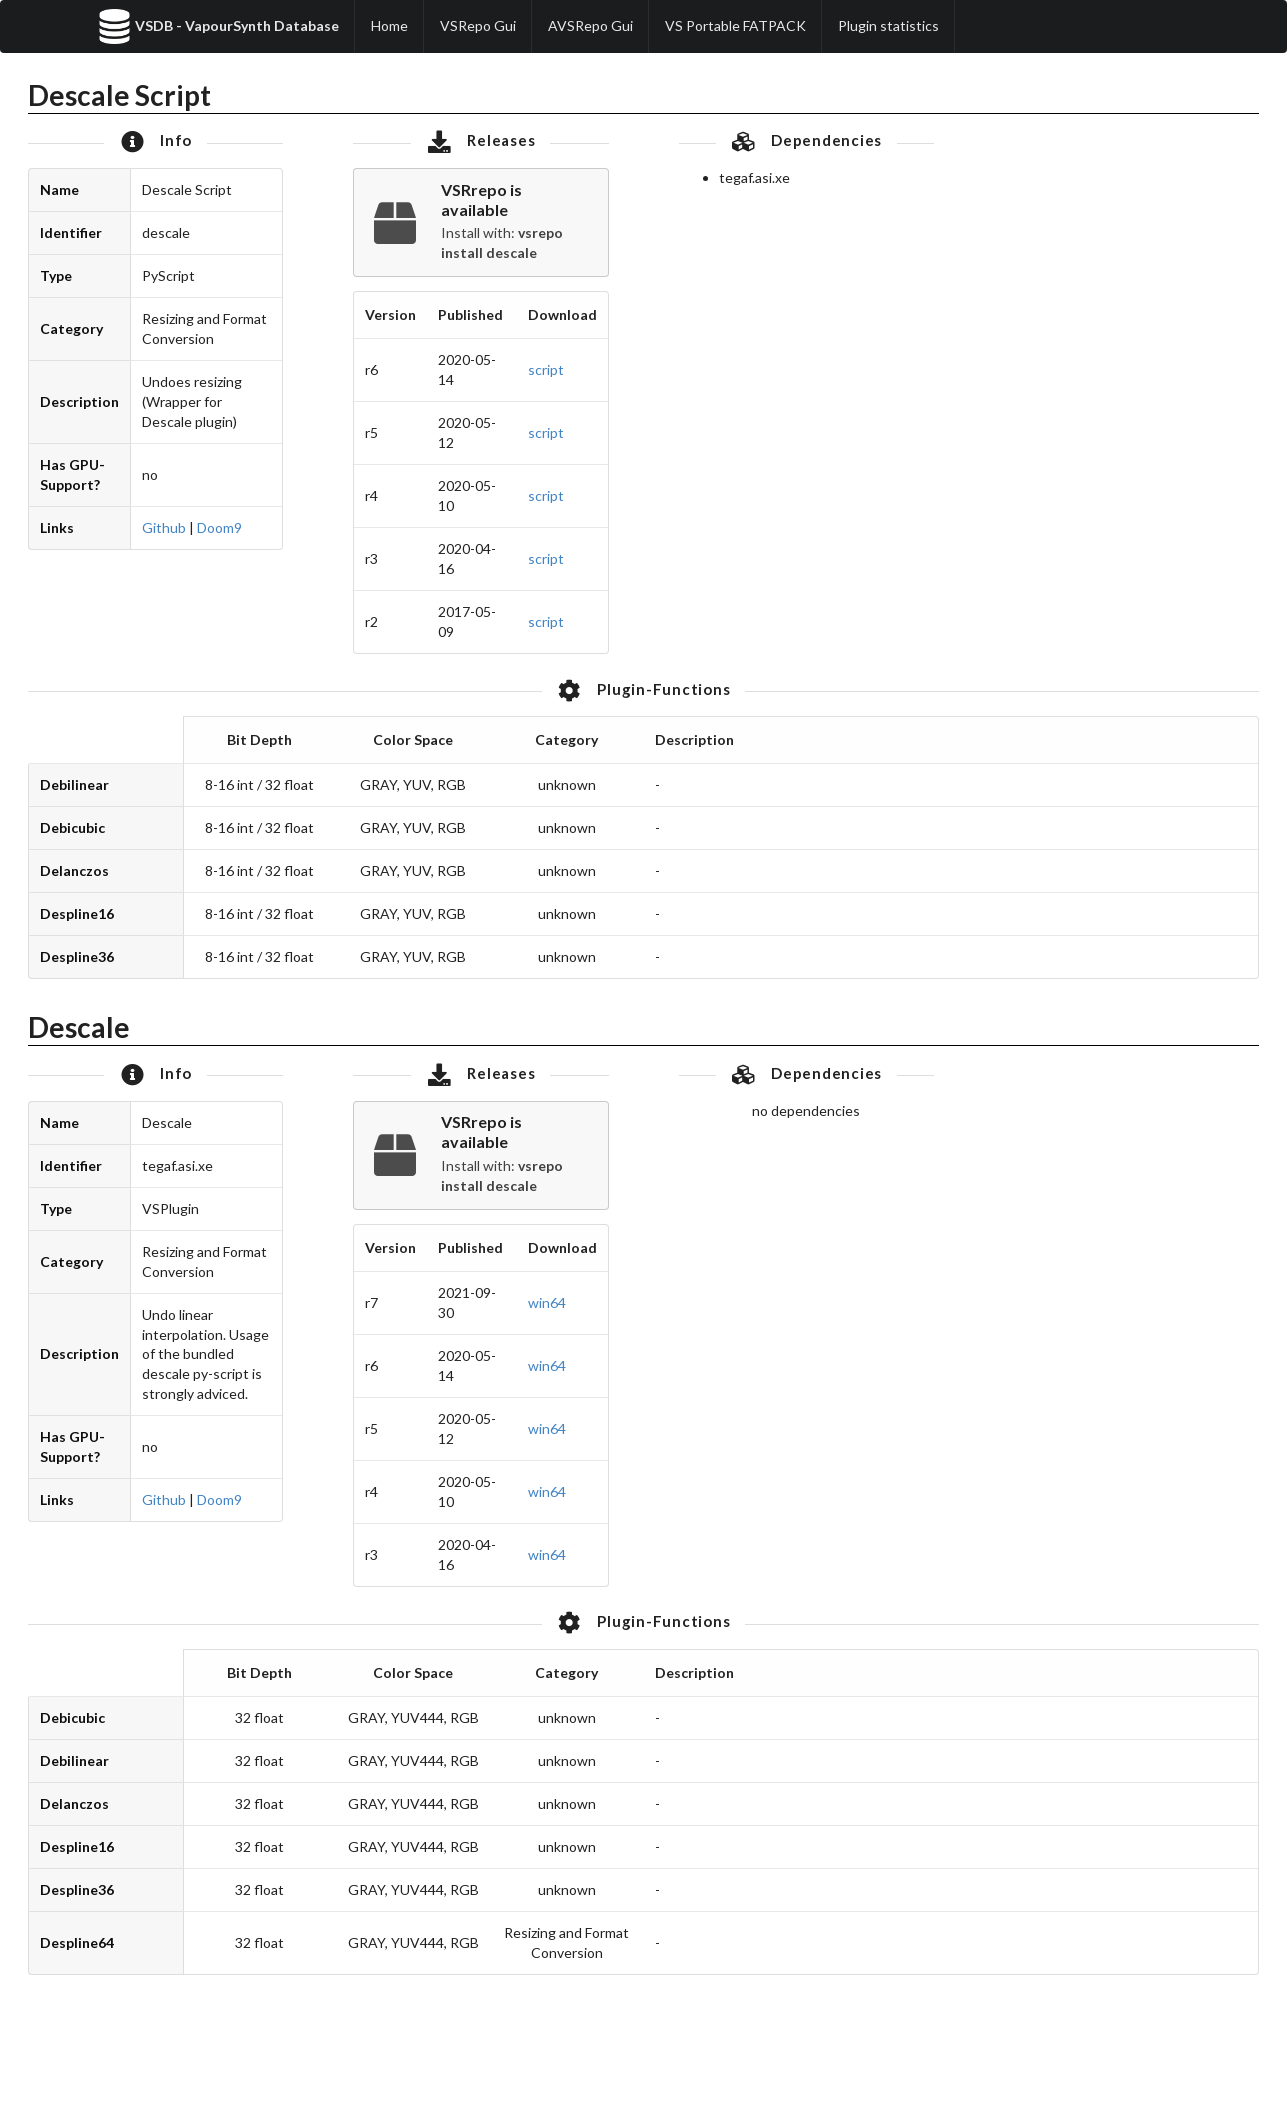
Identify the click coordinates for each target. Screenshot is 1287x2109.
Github (164, 527)
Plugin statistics (888, 25)
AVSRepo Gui (590, 25)
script (546, 369)
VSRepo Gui (478, 25)
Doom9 (219, 527)
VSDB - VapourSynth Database (218, 26)
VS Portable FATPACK (735, 25)
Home (389, 25)
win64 (547, 1302)
